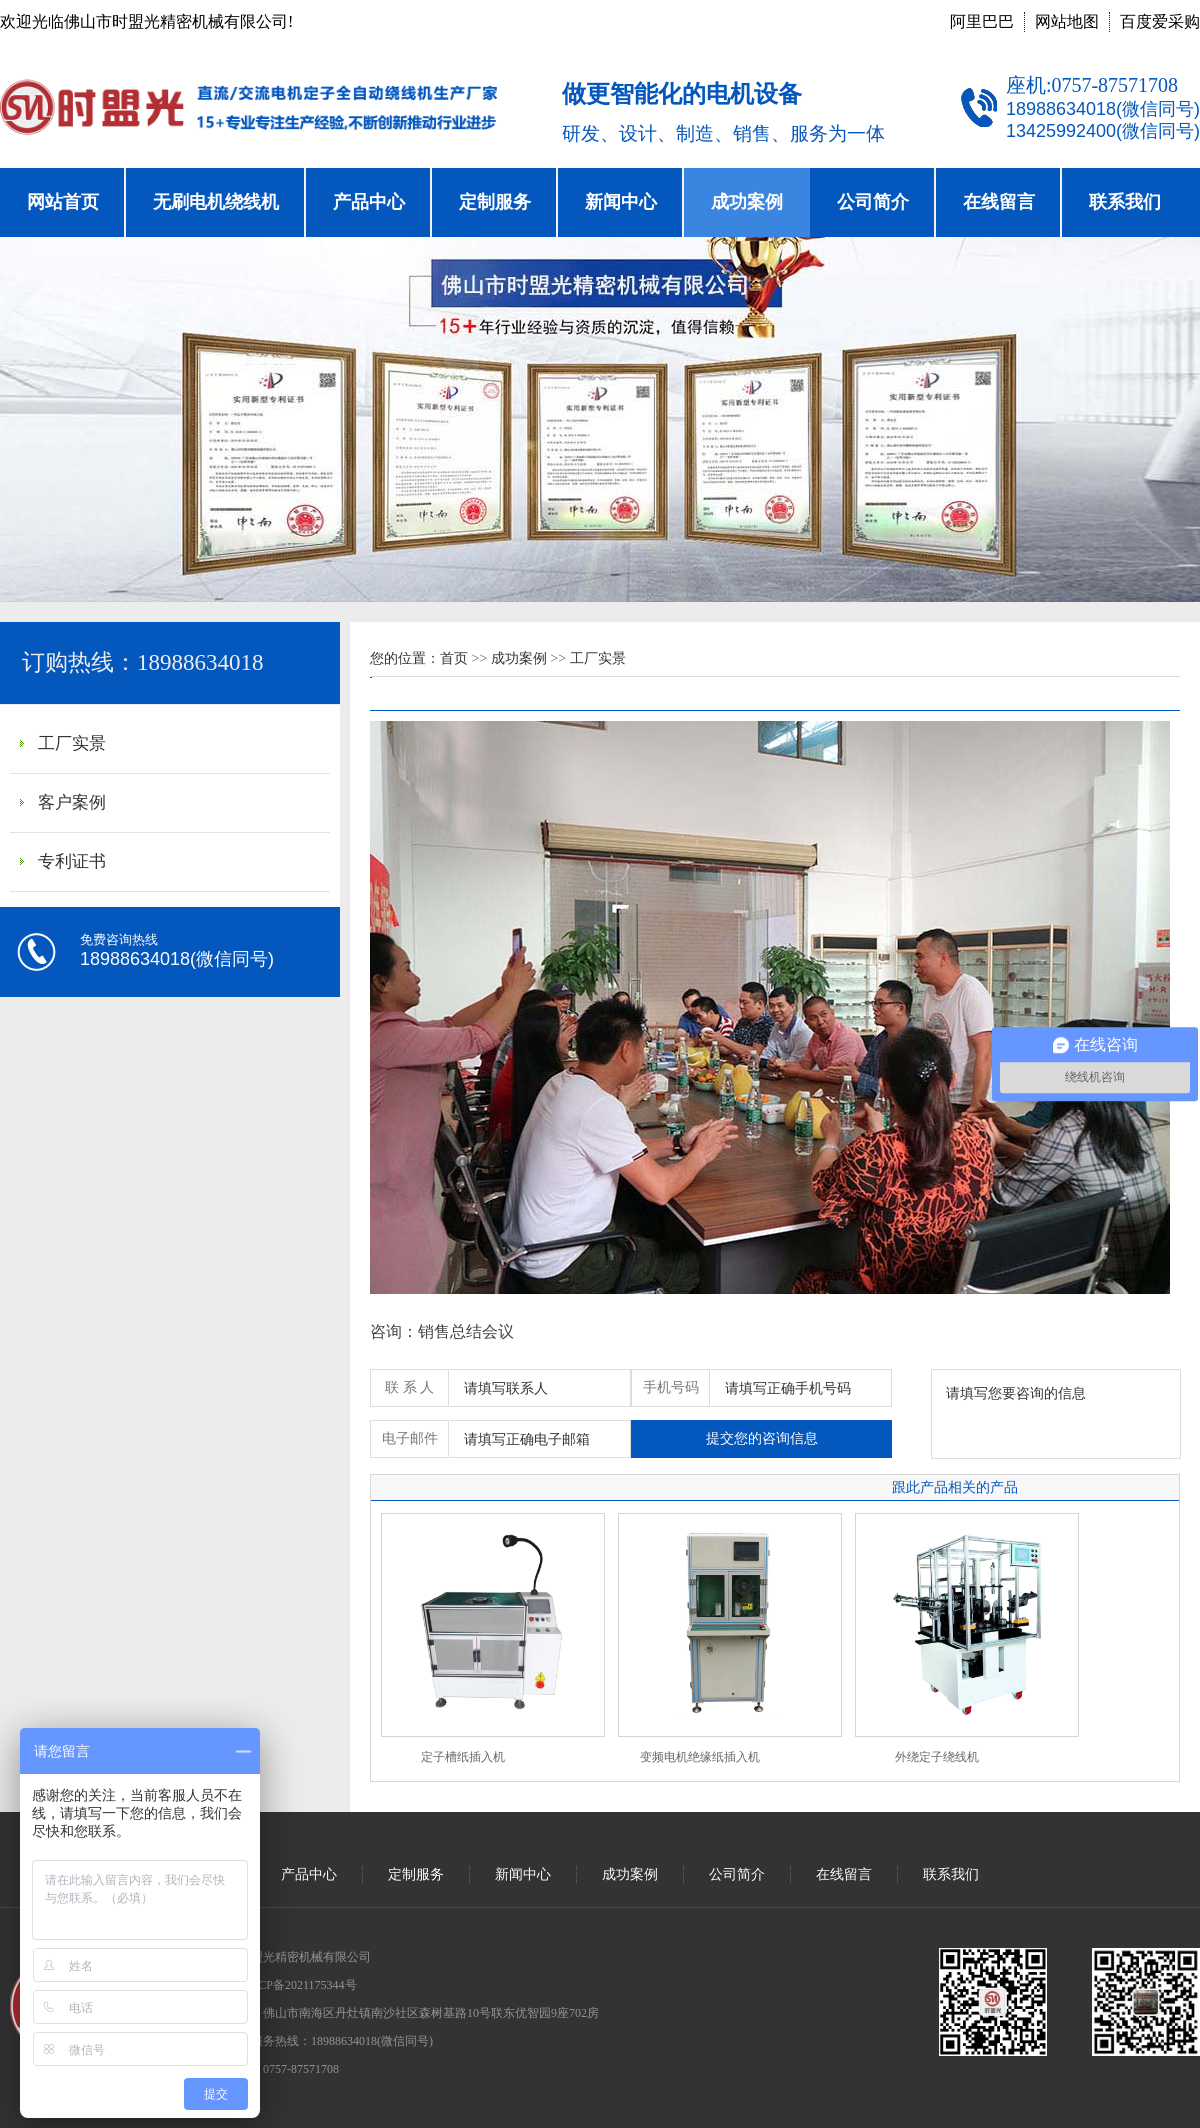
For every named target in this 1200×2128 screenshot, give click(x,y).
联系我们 (1125, 202)
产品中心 (369, 202)
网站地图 (1067, 21)
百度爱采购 (1160, 21)
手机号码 (671, 1387)
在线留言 (999, 202)
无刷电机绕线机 (216, 202)
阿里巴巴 (982, 21)
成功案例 (747, 202)
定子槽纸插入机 (463, 1757)
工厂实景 (72, 743)
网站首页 (63, 202)
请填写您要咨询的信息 (1056, 1414)
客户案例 (72, 802)
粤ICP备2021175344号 (299, 1985)
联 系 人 (409, 1387)
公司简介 (873, 202)
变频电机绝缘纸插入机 (700, 1757)
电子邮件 (410, 1438)
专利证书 (72, 861)
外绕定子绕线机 (937, 1757)
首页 (454, 658)
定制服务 (495, 202)
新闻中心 (621, 202)
